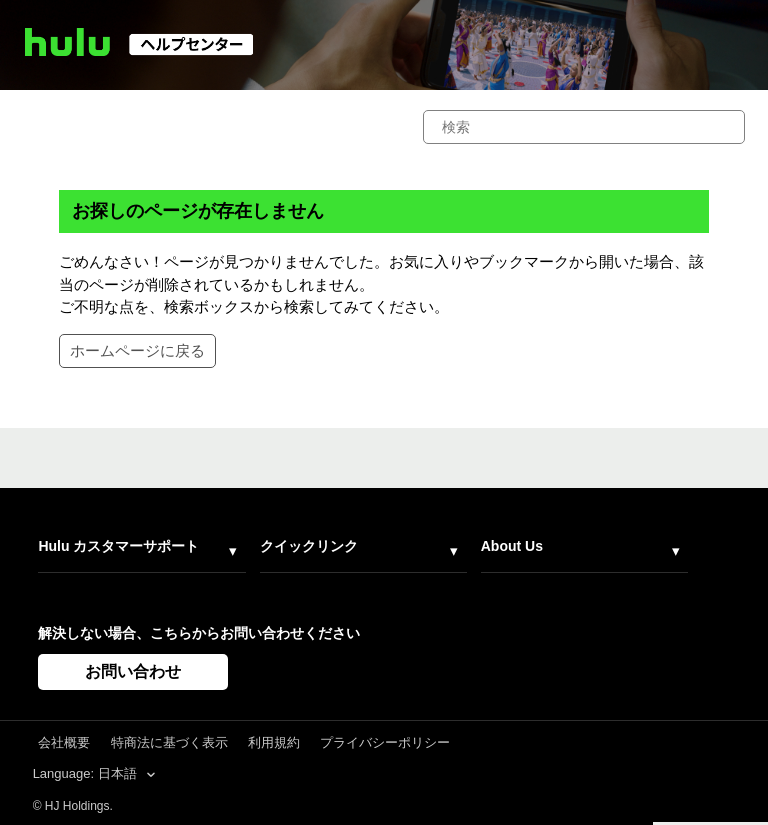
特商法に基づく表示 (169, 742)
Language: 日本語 (87, 773)
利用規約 (274, 742)
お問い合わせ (133, 671)
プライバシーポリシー (385, 742)
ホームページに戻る (137, 350)
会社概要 (64, 742)
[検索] (584, 127)
